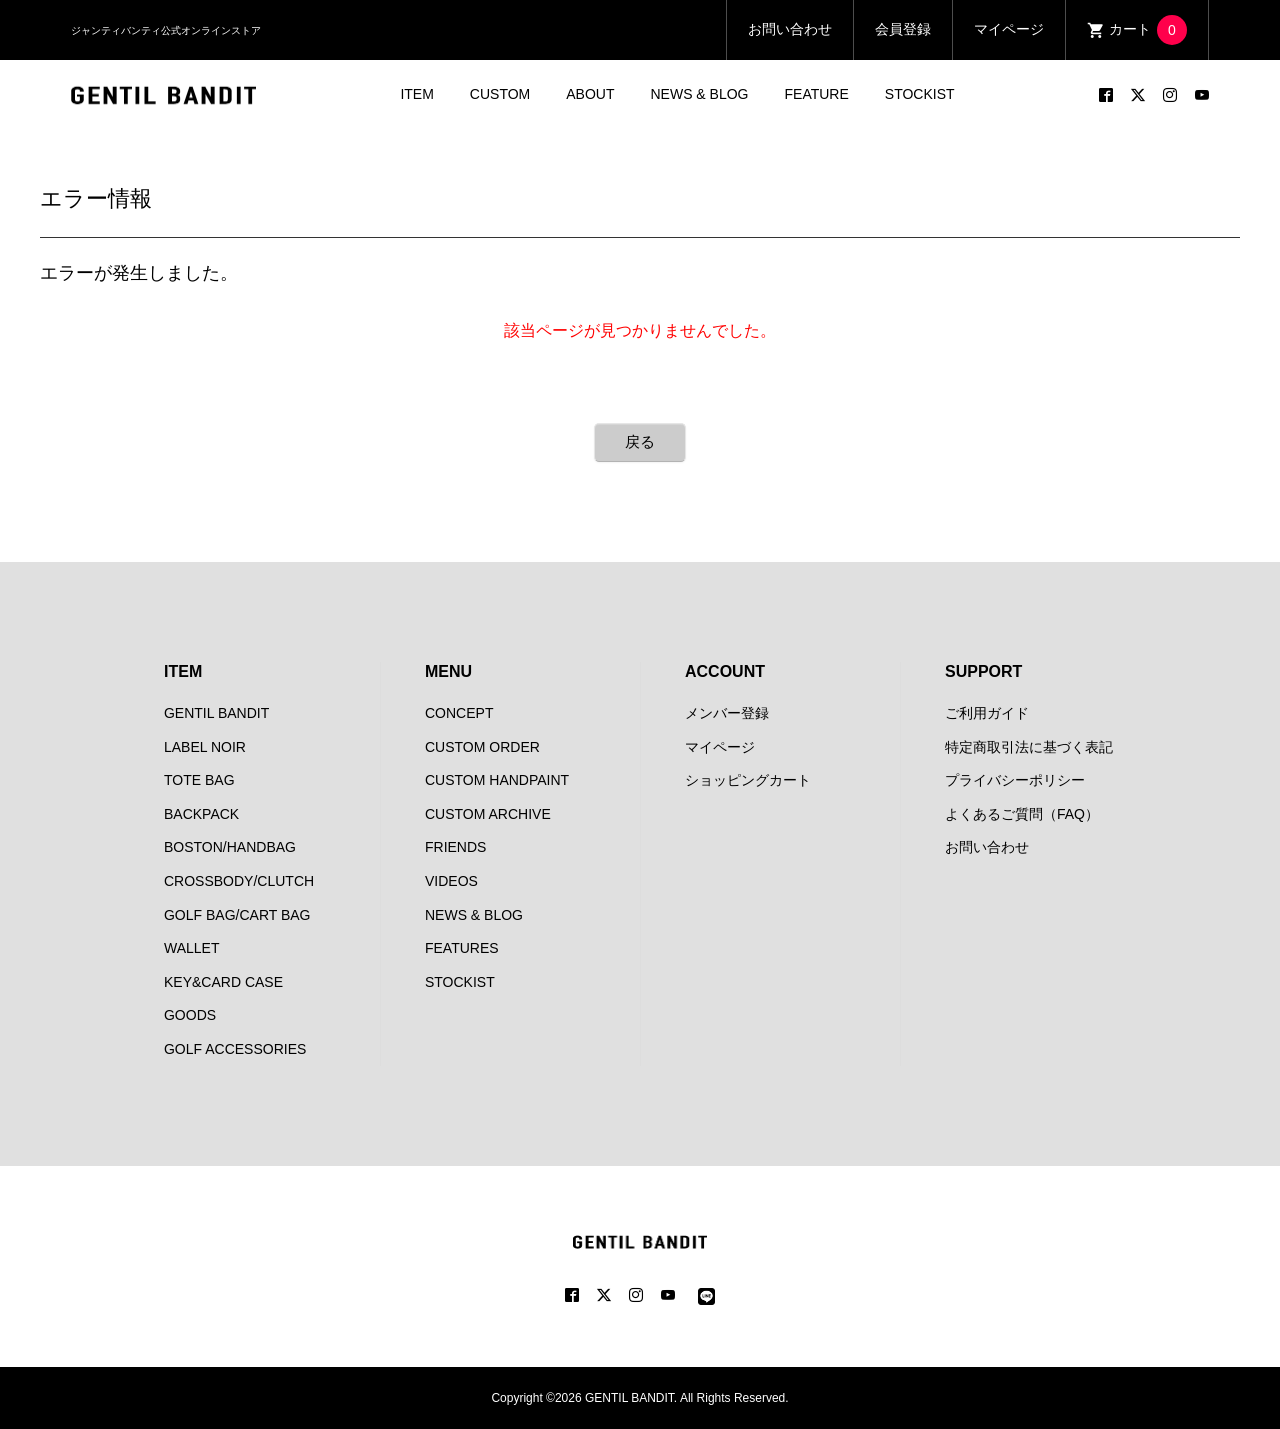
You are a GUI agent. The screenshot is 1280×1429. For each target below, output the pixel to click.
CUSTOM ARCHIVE (488, 814)
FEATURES (462, 948)
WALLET (192, 948)
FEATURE (817, 94)
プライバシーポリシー (1015, 780)
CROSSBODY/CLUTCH (239, 881)
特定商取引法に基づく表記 (1029, 747)
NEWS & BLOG (699, 94)
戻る (640, 441)
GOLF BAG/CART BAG (237, 915)
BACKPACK (201, 814)
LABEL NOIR (205, 747)
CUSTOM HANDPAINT (497, 780)
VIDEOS (451, 881)
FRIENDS (455, 847)
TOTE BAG (199, 780)
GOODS (190, 1015)
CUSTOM (500, 94)
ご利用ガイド (987, 713)
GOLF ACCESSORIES (235, 1049)
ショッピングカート (748, 780)
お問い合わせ (790, 29)
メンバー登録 (727, 713)
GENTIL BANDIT (216, 713)
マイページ (1009, 29)
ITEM (416, 94)
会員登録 (903, 29)
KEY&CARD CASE (223, 982)
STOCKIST (920, 94)
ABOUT (590, 94)
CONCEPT (459, 713)
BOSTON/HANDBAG (230, 847)
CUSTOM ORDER (482, 747)
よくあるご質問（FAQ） (1022, 814)
